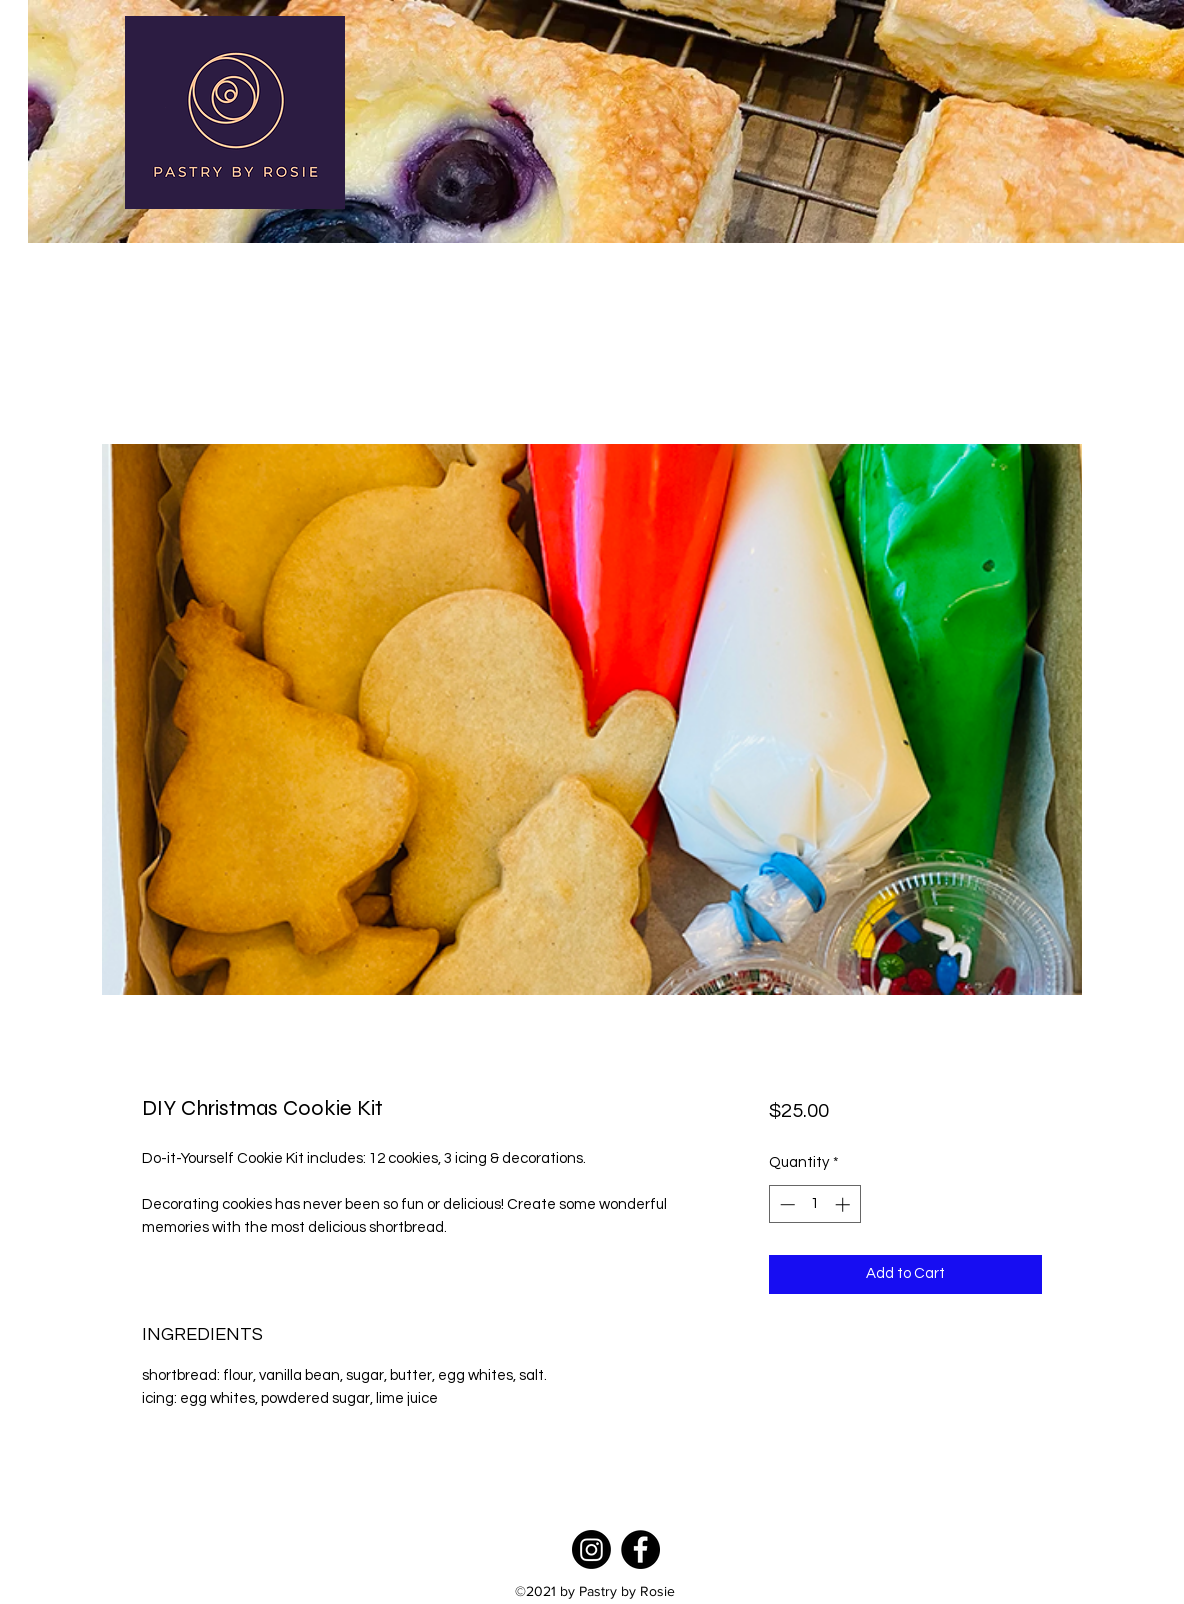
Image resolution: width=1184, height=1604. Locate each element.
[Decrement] (785, 1204)
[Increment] (844, 1204)
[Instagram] (591, 1549)
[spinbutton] (814, 1204)
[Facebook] (640, 1549)
